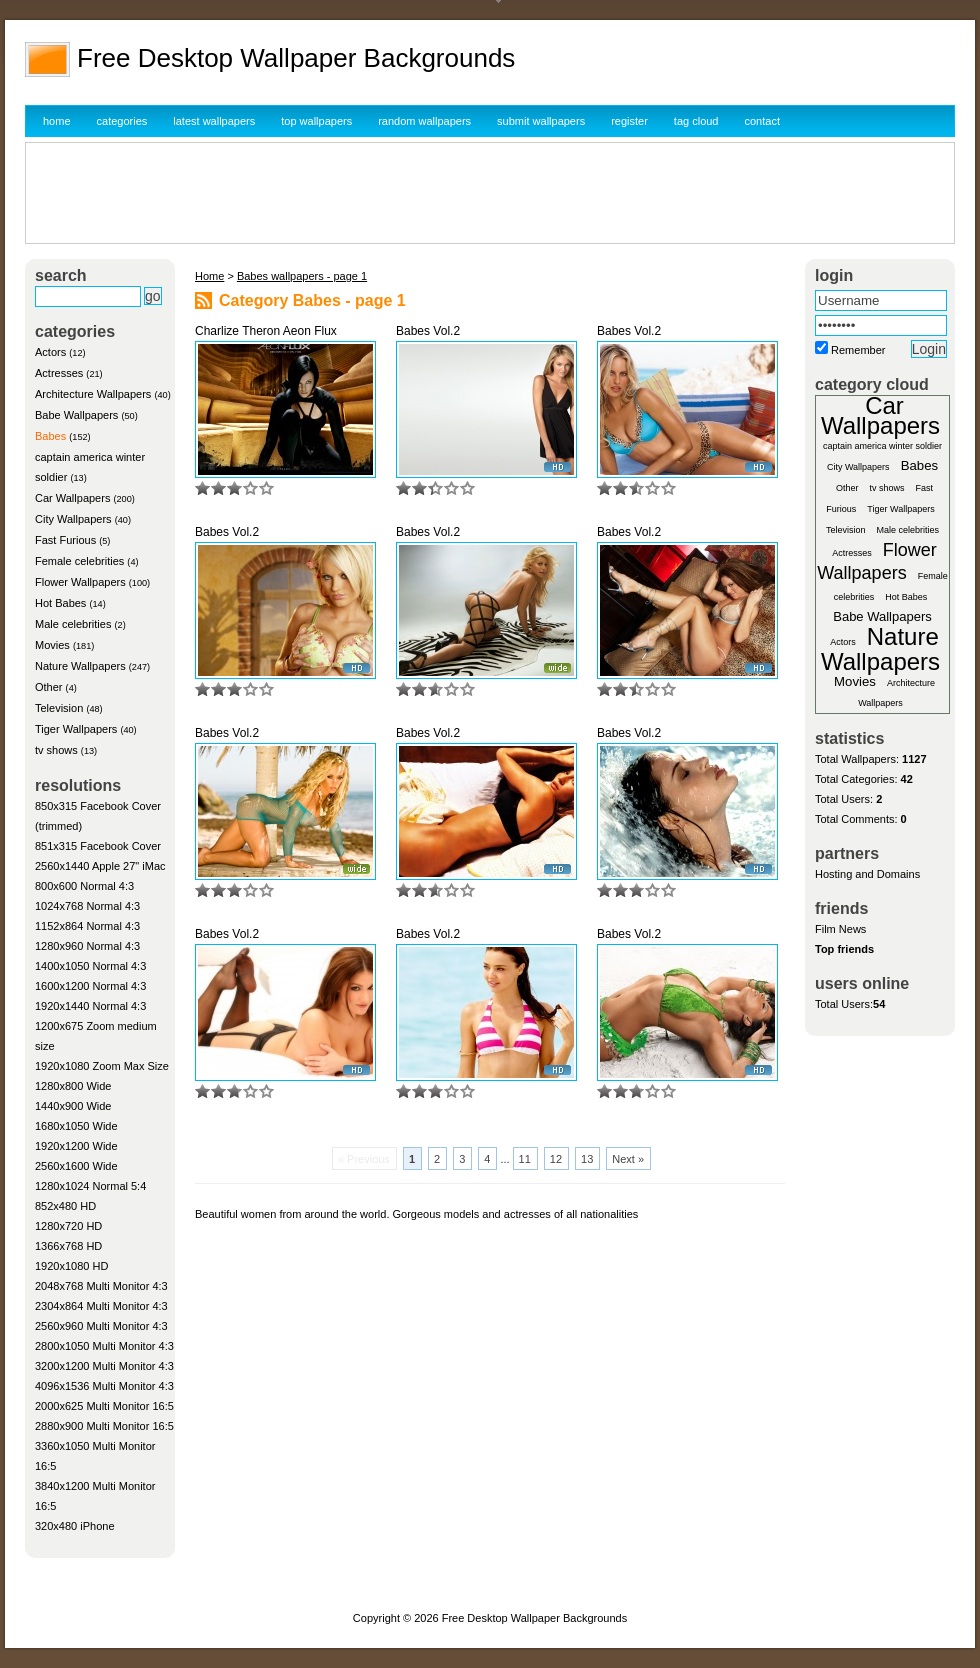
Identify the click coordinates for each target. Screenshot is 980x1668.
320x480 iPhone (75, 1526)
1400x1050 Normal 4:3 (90, 966)
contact (762, 121)
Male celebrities (73, 624)
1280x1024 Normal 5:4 (90, 1186)
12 (556, 1159)
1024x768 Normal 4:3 (87, 906)
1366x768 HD (68, 1246)
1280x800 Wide (73, 1086)
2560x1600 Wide (76, 1166)
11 (525, 1159)
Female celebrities (79, 561)
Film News (840, 929)
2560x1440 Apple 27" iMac (100, 866)
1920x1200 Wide (76, 1146)
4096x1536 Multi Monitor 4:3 (104, 1386)
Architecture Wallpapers (93, 394)
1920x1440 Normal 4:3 (90, 1006)
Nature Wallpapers (80, 666)
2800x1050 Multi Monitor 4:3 (104, 1346)
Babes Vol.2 (428, 331)
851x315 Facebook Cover (98, 846)
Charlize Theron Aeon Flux (266, 331)
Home (209, 276)
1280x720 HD (68, 1226)
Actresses (59, 373)
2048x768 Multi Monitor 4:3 (101, 1286)
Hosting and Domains (867, 874)
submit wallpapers (541, 121)
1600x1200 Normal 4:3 (90, 986)
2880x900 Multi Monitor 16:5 (104, 1426)
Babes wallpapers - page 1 (302, 276)
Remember (858, 350)
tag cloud (696, 121)
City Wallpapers (73, 519)
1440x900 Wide (73, 1106)
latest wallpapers (214, 121)
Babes (50, 436)
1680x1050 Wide (76, 1126)
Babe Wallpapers (76, 415)
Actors (50, 352)
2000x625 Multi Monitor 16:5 (104, 1406)
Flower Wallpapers (80, 582)
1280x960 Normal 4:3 (87, 946)
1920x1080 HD (71, 1266)
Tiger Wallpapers (76, 729)
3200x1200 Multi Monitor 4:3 (104, 1366)
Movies (52, 645)
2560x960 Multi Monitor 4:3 (101, 1326)
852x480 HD (65, 1206)
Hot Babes (60, 603)
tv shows (56, 750)
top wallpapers (316, 121)
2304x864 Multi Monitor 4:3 (101, 1306)
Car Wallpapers (72, 498)
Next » (628, 1159)
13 (587, 1159)
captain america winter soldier (882, 446)
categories (122, 121)
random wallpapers (424, 121)
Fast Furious (65, 540)
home (57, 121)
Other (49, 687)
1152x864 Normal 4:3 (87, 926)
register (629, 121)
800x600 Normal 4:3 (84, 886)
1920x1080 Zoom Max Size (102, 1066)
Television (59, 708)
